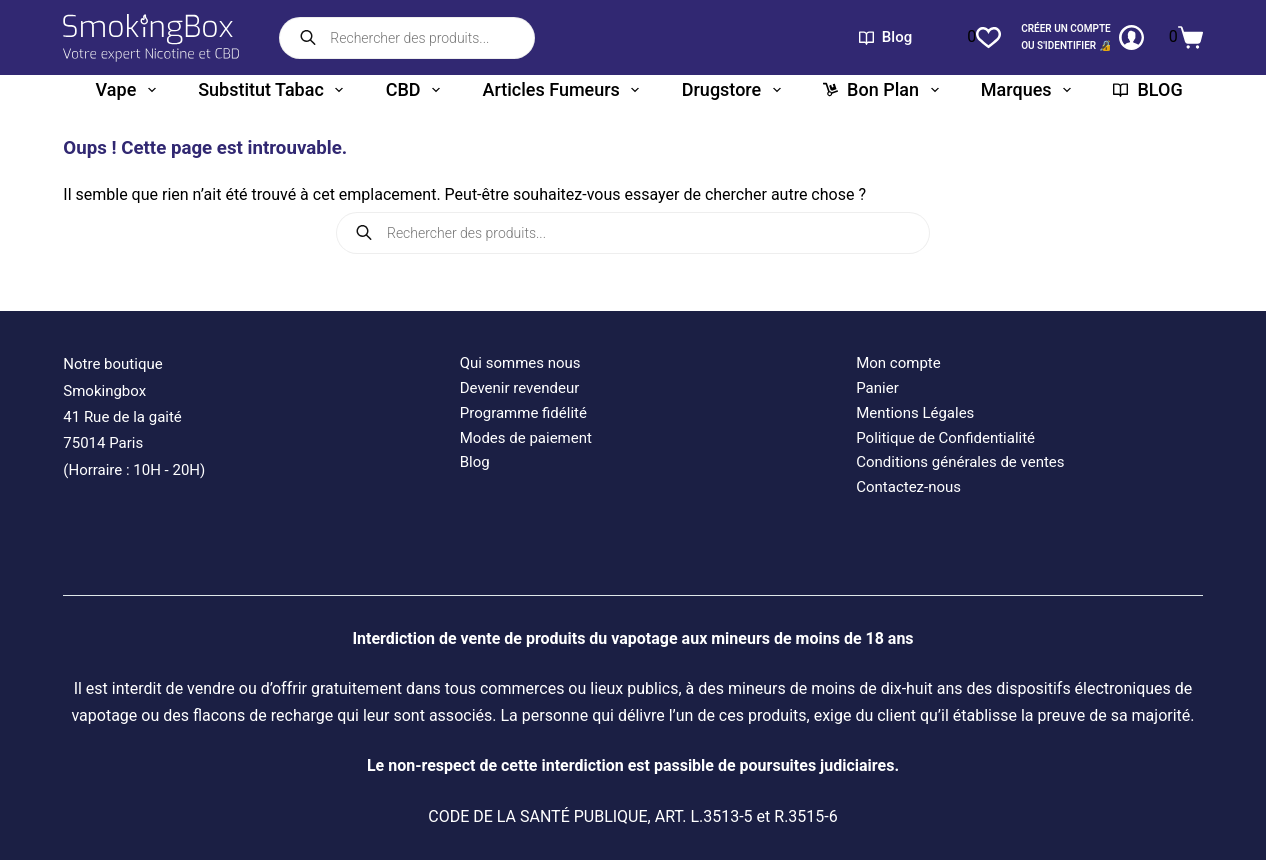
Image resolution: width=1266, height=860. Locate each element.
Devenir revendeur (520, 388)
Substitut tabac (274, 90)
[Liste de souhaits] (984, 37)
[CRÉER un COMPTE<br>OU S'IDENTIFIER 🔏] (1082, 37)
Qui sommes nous (520, 363)
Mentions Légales (915, 413)
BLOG (1147, 89)
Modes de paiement (526, 438)
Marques (1030, 90)
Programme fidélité (523, 413)
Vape (130, 90)
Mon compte (898, 363)
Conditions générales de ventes (960, 462)
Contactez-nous (908, 487)
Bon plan (884, 90)
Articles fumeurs (564, 90)
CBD (417, 90)
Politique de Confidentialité (945, 438)
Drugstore (735, 90)
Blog (885, 37)
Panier (877, 388)
